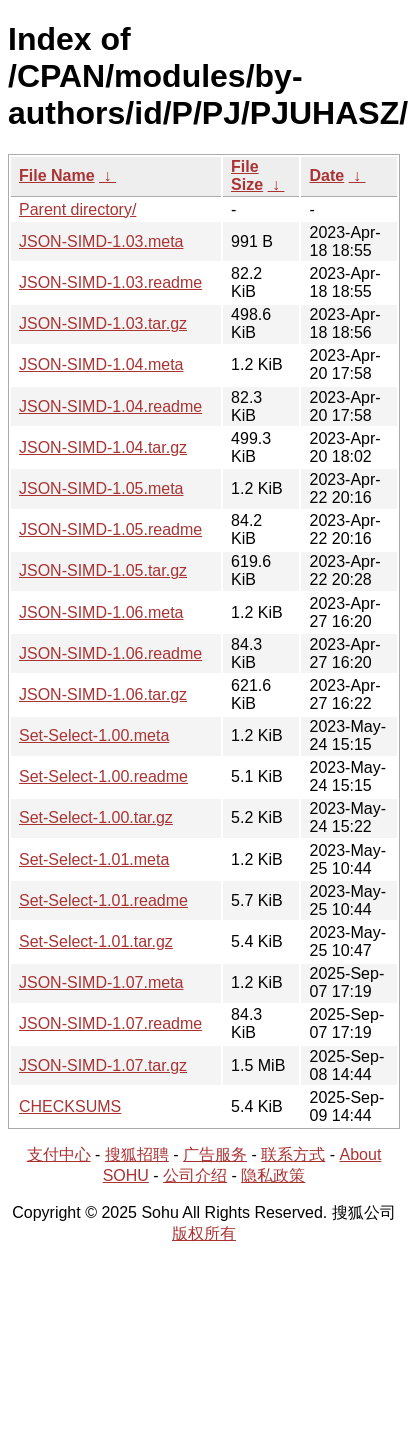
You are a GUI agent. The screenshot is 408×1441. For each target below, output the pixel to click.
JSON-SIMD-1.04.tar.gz (103, 447)
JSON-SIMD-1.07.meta (101, 982)
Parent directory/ (77, 209)
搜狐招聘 (137, 1154)
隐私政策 (273, 1175)
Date (326, 175)
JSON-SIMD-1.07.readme (110, 1023)
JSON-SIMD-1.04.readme (110, 406)
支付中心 (59, 1154)
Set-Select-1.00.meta (94, 735)
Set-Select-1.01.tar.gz (96, 941)
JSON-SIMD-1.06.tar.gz (103, 694)
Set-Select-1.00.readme (103, 776)
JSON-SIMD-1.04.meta (101, 364)
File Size (247, 175)
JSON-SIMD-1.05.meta (101, 488)
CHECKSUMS (70, 1106)
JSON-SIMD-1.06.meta (101, 612)
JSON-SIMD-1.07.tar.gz (103, 1065)
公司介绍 (195, 1175)
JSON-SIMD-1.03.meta (101, 241)
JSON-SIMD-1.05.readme (110, 529)
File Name (57, 175)
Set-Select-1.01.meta (94, 859)
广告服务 (215, 1154)
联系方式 (293, 1154)
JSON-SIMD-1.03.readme (110, 282)
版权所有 (204, 1233)
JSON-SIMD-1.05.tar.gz (103, 570)
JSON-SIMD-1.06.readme (110, 653)
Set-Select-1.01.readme (103, 900)
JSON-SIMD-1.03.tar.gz (103, 323)
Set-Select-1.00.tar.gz (96, 817)
